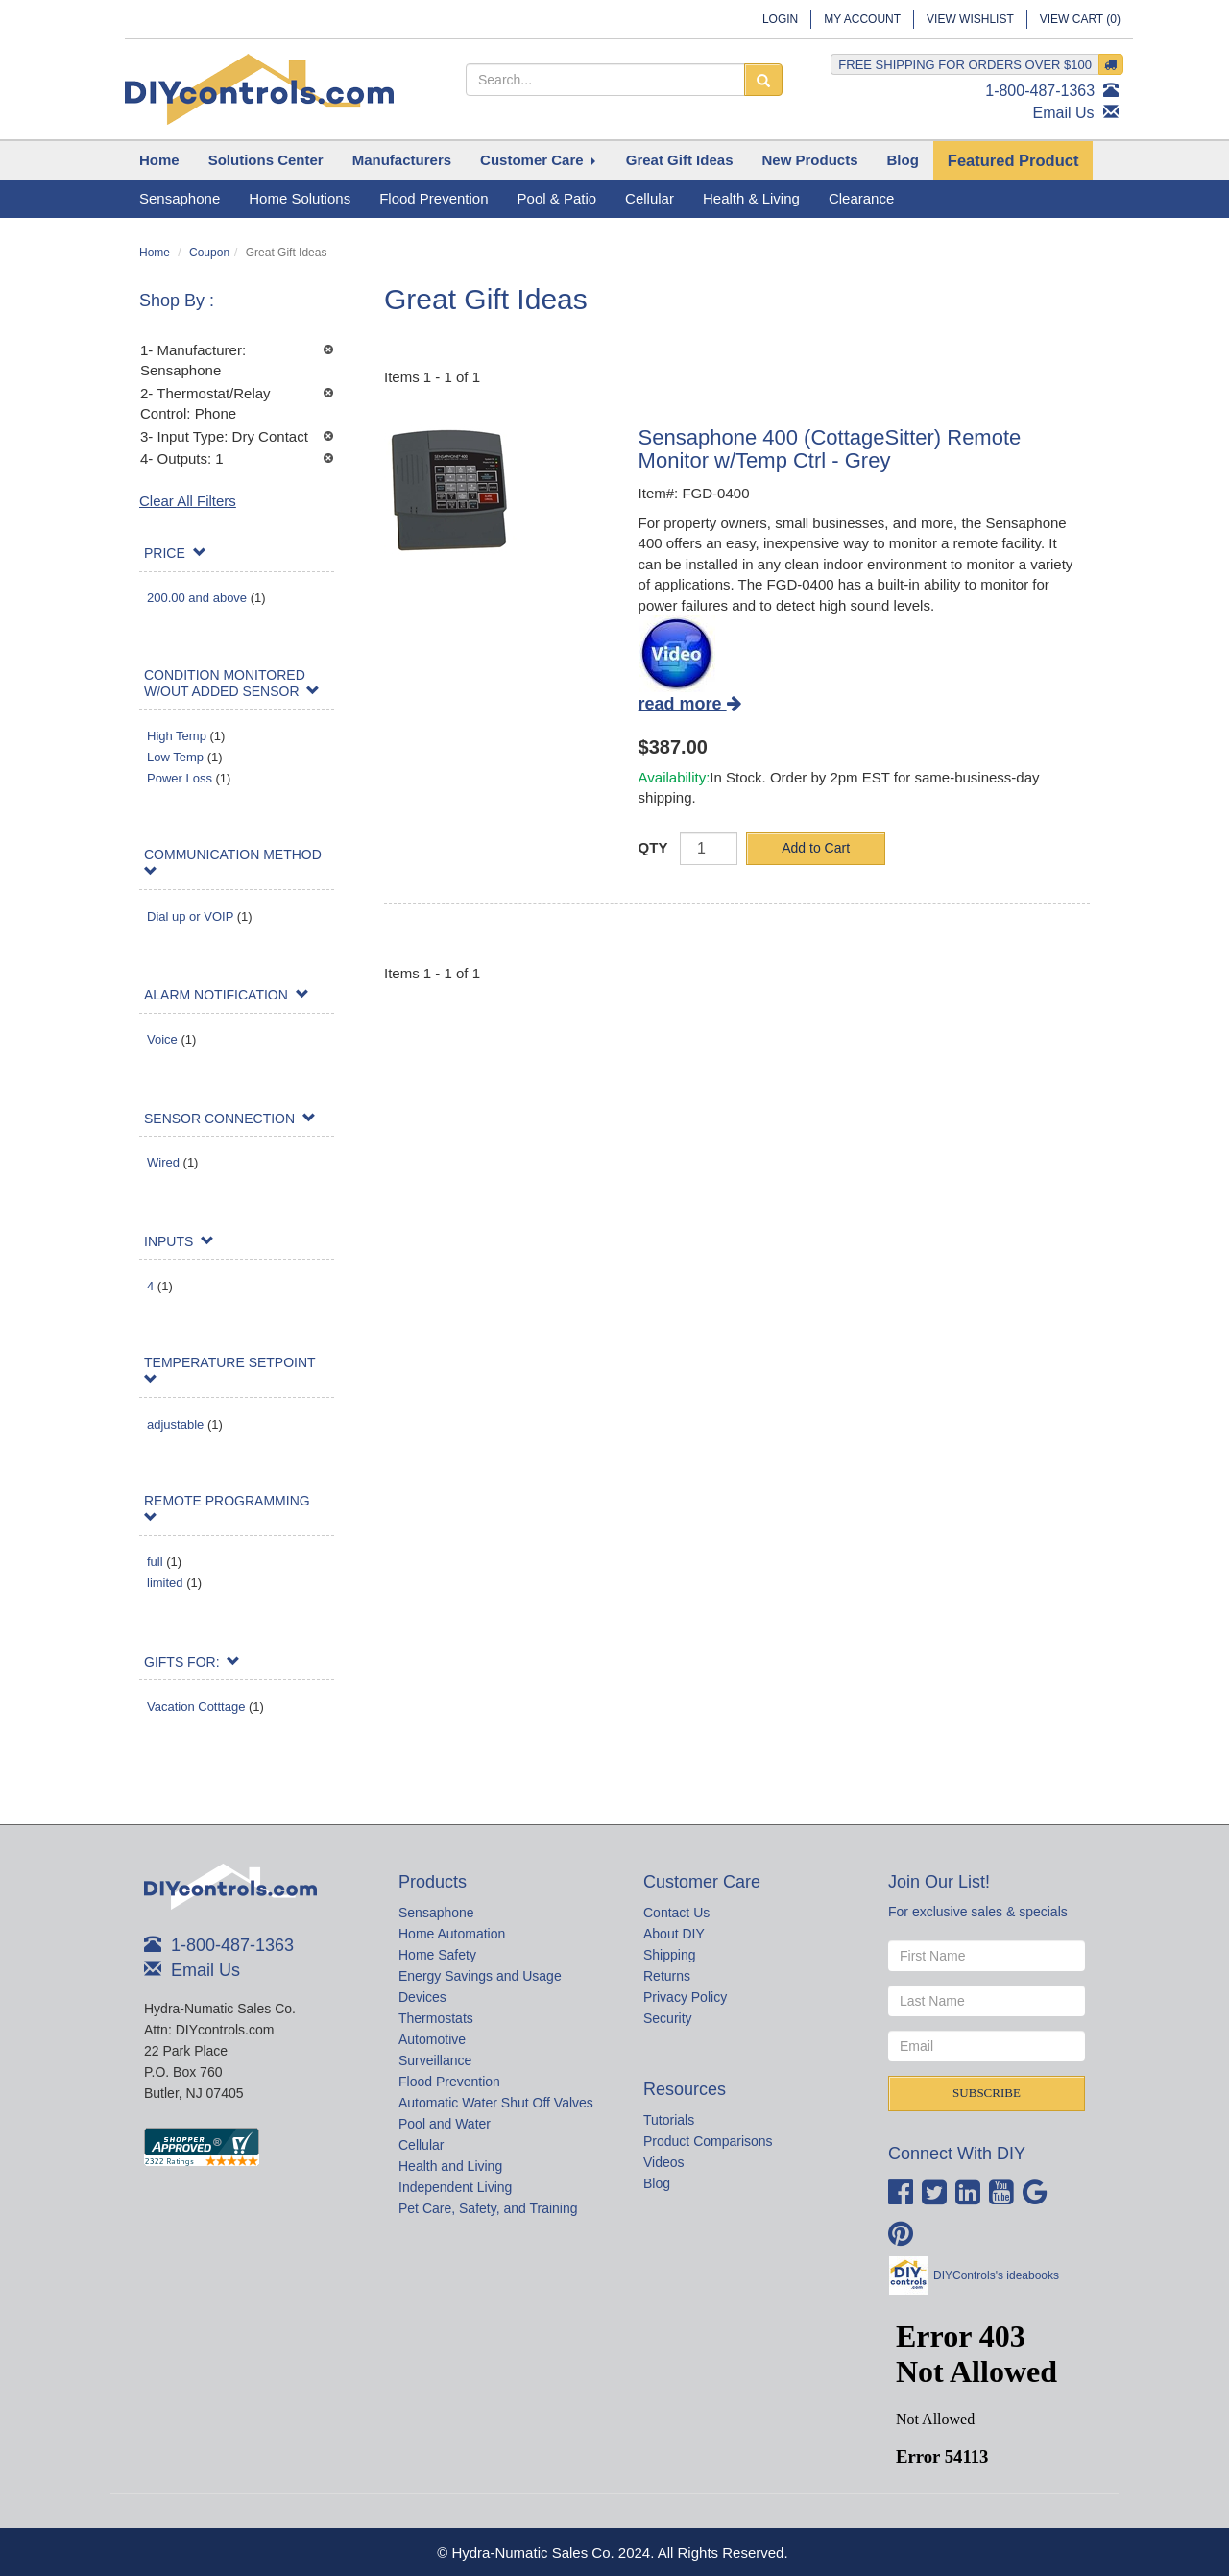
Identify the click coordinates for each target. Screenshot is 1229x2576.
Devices (422, 1997)
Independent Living (455, 2187)
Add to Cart (816, 847)
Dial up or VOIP (190, 916)
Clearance (861, 198)
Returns (666, 1976)
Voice (162, 1039)
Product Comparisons (708, 2141)
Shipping (669, 1954)
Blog (656, 2183)
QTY (653, 847)
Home (154, 252)
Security (667, 2018)
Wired (163, 1162)
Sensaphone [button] (179, 198)
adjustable (175, 1424)
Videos (664, 2162)
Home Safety (437, 1954)
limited (165, 1583)
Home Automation (451, 1933)
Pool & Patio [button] (557, 198)
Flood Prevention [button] (433, 198)
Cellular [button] (649, 198)
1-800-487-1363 (1040, 91)
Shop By (174, 300)
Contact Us (676, 1912)
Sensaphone (436, 1912)
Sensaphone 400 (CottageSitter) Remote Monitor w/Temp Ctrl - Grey (830, 448)
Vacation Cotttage (196, 1706)
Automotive (432, 2039)
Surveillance (434, 2060)
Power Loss (179, 778)
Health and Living (450, 2166)
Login (780, 19)
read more (690, 703)
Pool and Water (444, 2123)
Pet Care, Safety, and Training (488, 2208)
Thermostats (435, 2018)
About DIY (674, 1933)
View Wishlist (970, 19)
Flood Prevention (449, 2081)
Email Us (1064, 113)
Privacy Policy (685, 1997)
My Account (862, 19)
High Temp (176, 736)
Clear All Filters (187, 501)
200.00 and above (197, 597)
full (155, 1561)
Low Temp (175, 757)
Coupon (209, 252)
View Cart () (1080, 19)
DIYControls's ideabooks (996, 2275)
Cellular (421, 2145)
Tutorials (668, 2120)
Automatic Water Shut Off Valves (495, 2102)
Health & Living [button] (751, 198)
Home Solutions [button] (299, 198)
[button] (266, 160)
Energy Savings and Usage (480, 1976)
